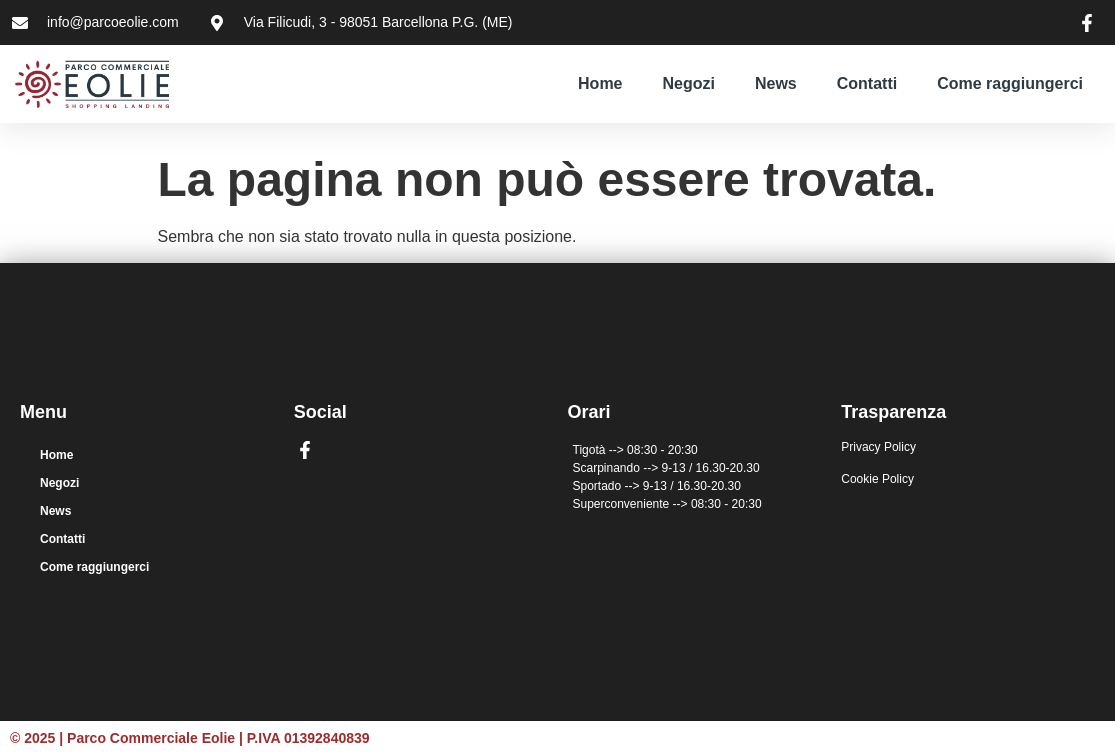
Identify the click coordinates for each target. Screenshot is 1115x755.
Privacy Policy (878, 447)
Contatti (867, 83)
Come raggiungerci (1010, 83)
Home (600, 83)
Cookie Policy (877, 479)
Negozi (689, 83)
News (776, 83)
